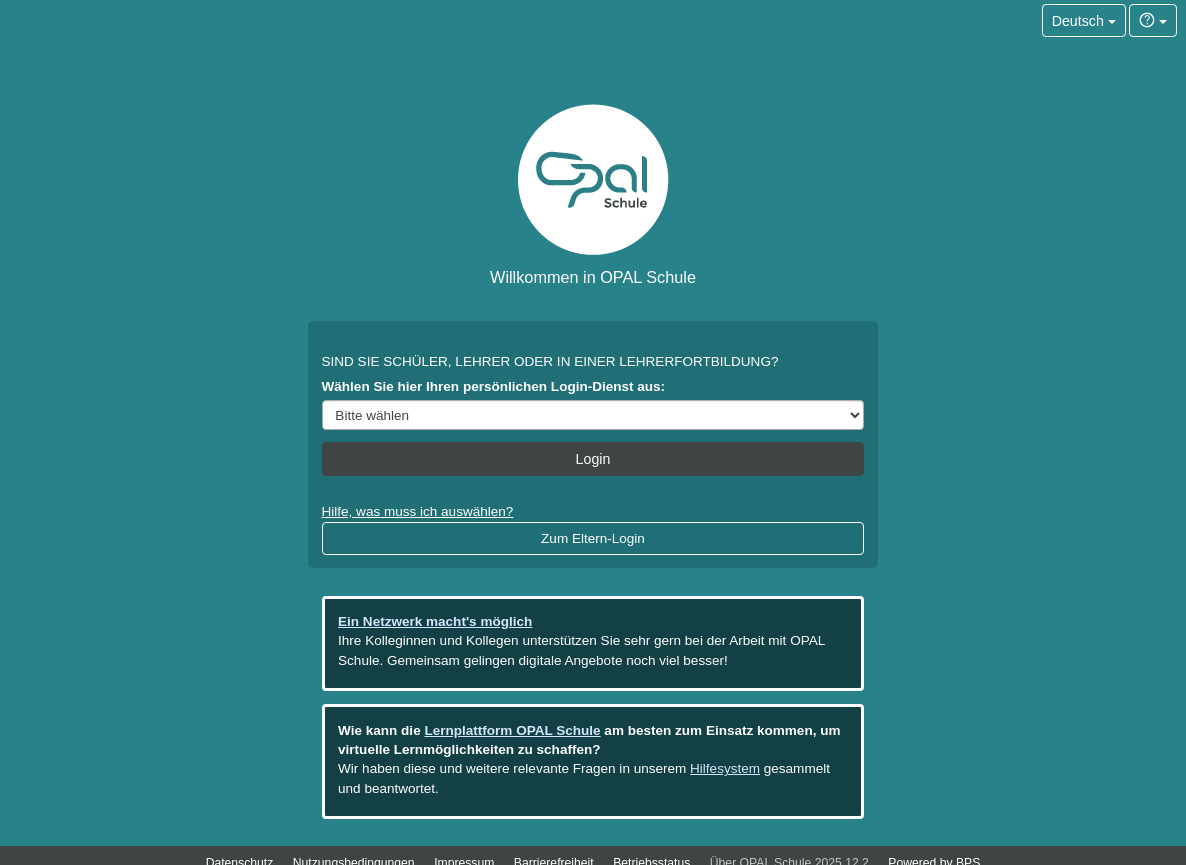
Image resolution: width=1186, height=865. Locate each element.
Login (593, 459)
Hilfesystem (725, 768)
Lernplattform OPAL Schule (512, 730)
